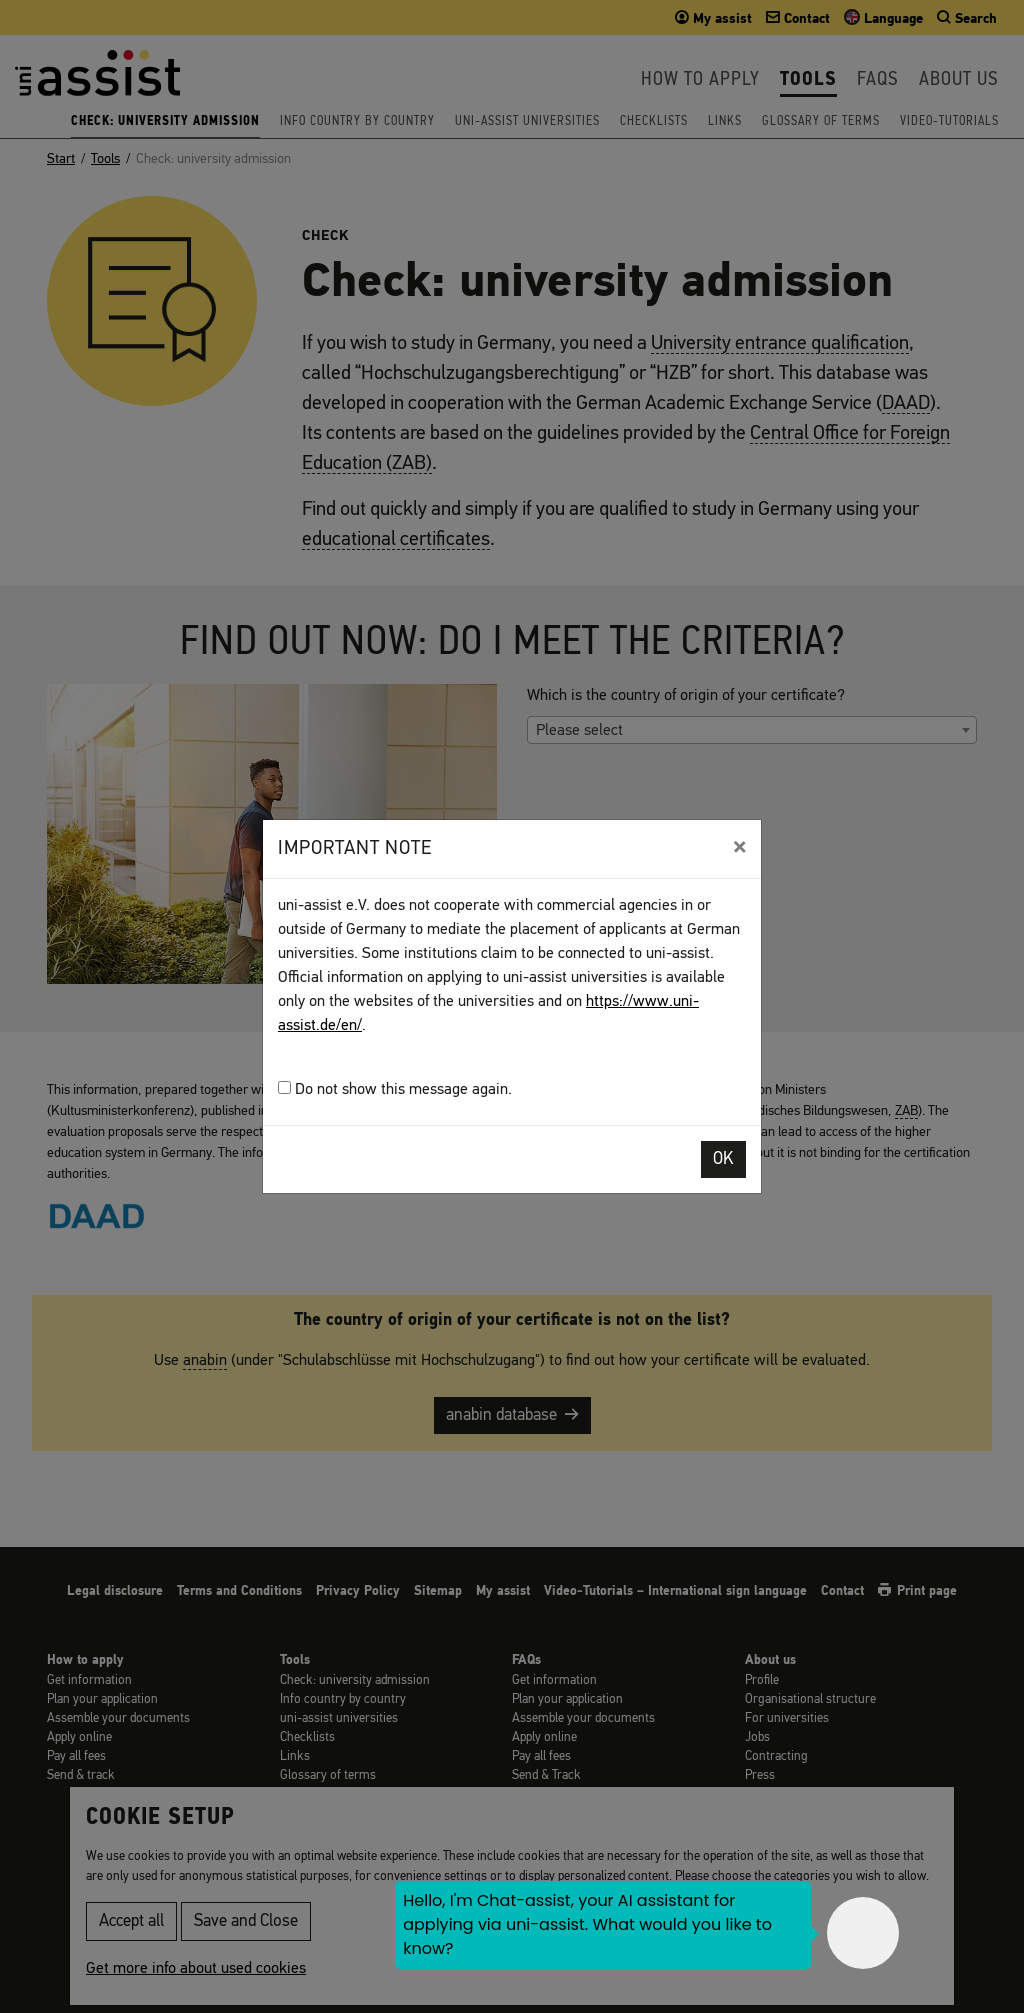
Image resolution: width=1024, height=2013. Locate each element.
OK (723, 1159)
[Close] (739, 847)
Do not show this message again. (395, 1089)
